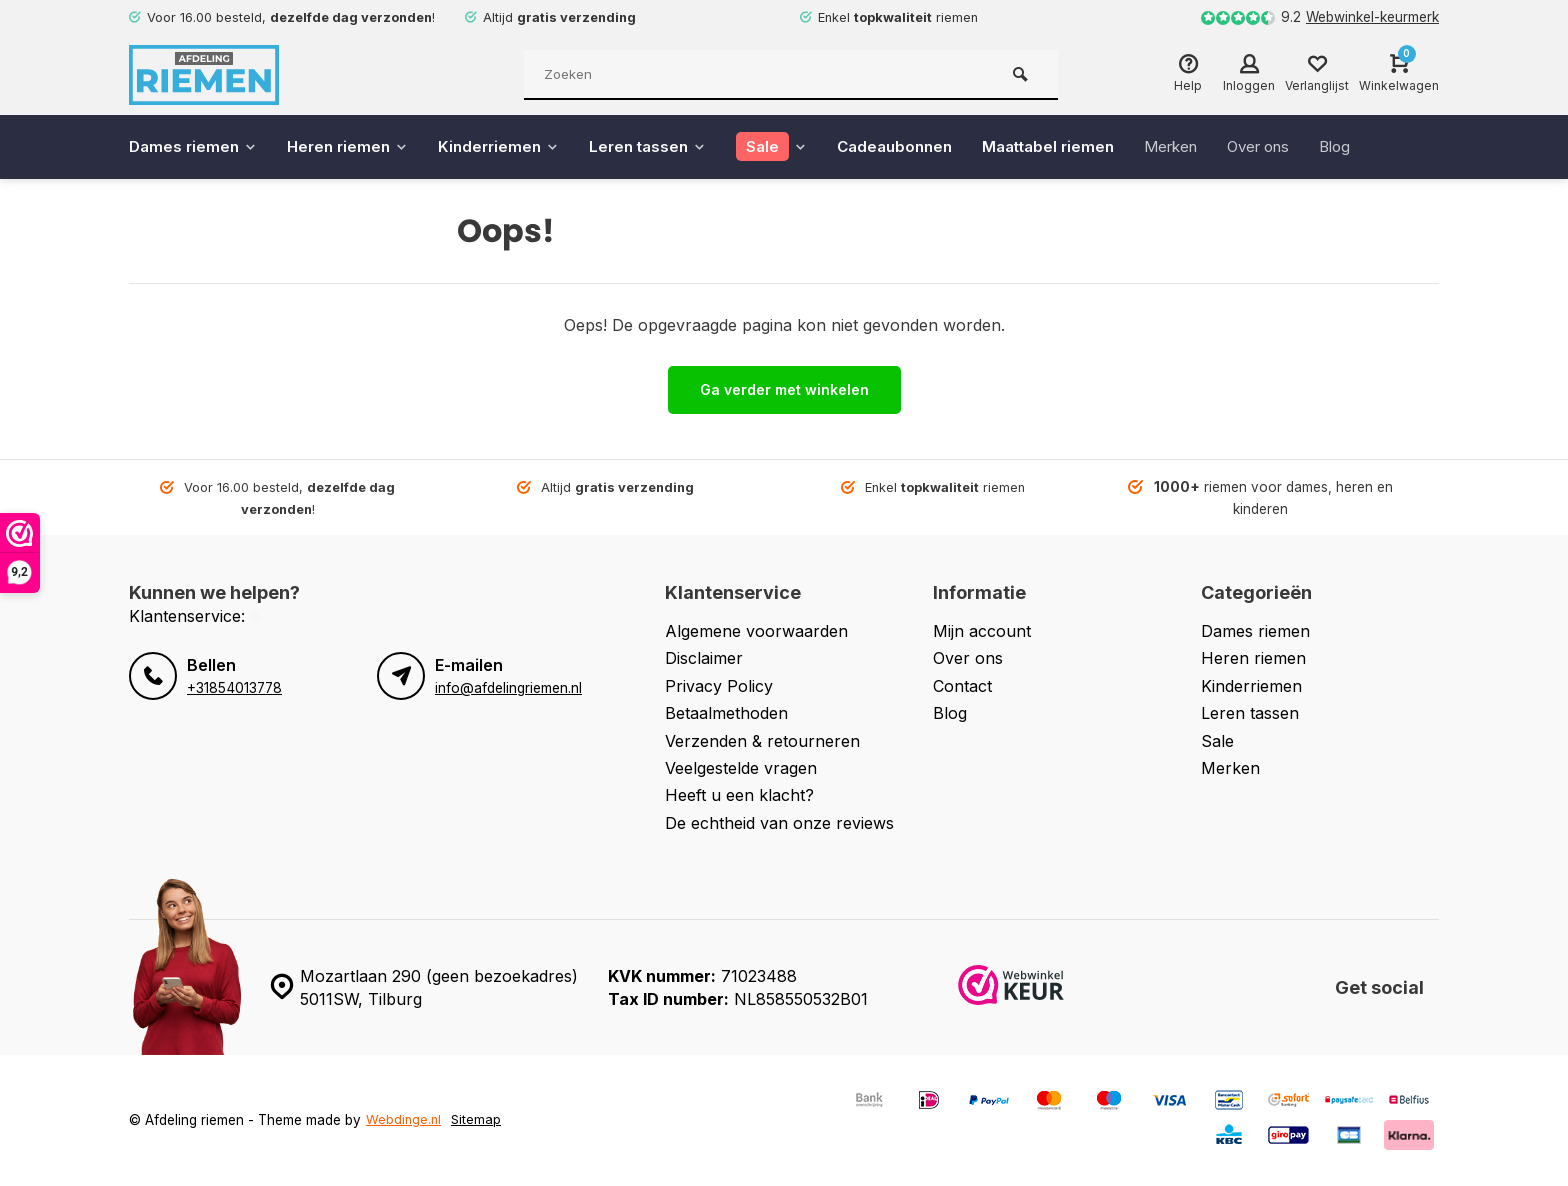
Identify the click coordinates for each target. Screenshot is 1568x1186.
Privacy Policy (719, 686)
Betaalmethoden (726, 713)
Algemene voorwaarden (756, 631)
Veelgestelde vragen (741, 768)
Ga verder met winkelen (784, 389)
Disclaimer (704, 658)
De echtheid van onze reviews (779, 823)
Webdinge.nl (404, 1120)
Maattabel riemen (1082, 147)
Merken (1211, 147)
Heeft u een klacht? (739, 795)
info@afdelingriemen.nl (508, 688)
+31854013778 (234, 688)
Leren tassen (666, 147)
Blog (1388, 147)
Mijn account (982, 631)
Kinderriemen (512, 147)
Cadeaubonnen (922, 147)
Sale (1217, 741)
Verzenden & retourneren (762, 741)
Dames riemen (195, 147)
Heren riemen (355, 147)
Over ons (1306, 147)
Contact (962, 686)
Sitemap (478, 1120)
